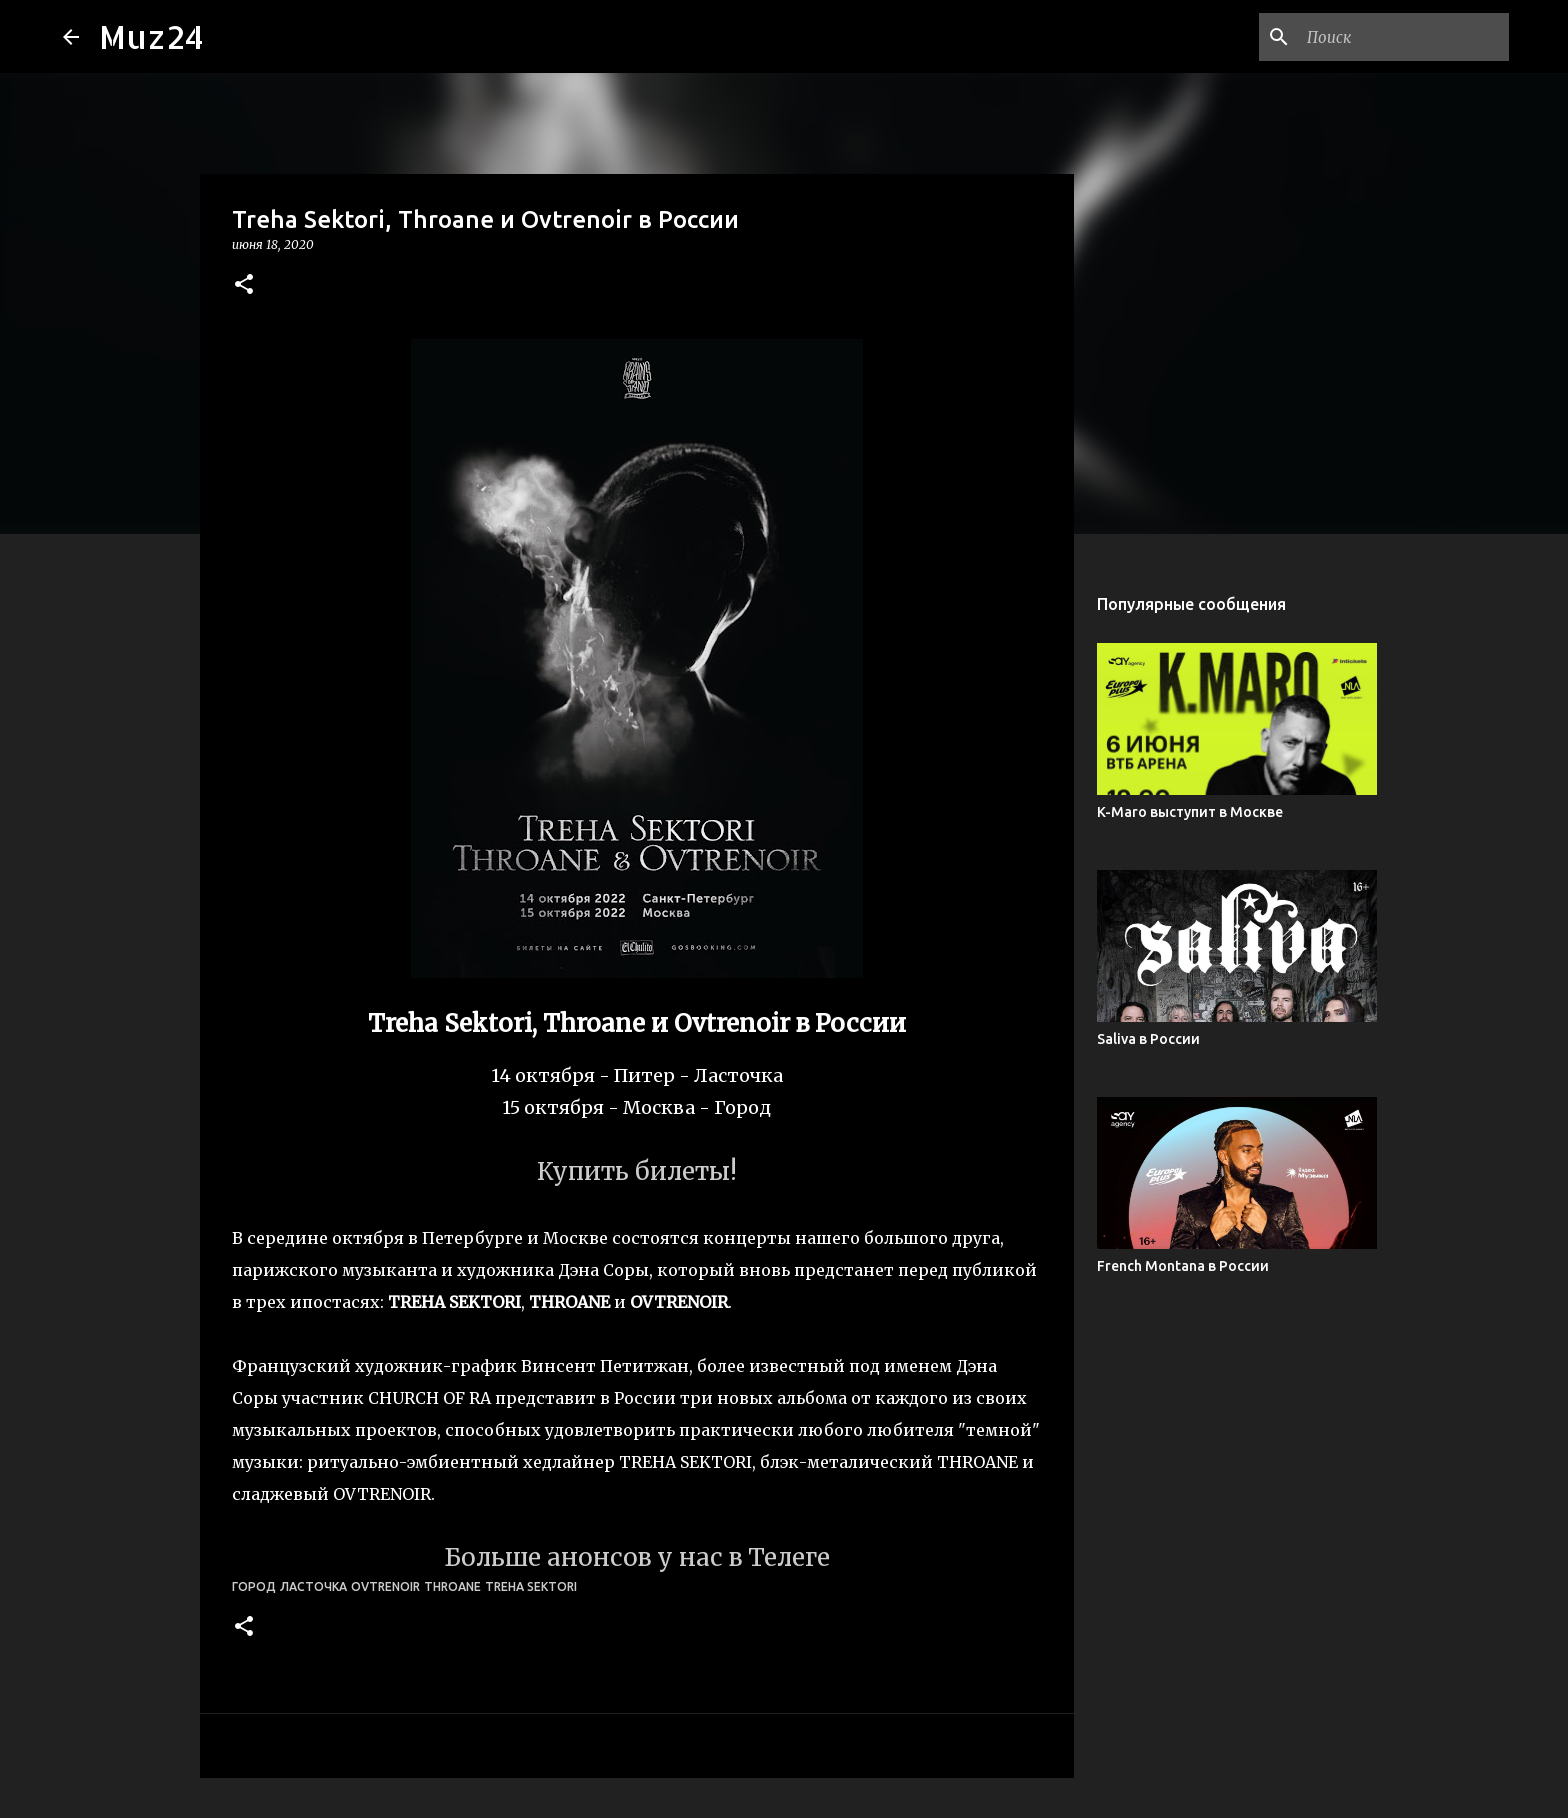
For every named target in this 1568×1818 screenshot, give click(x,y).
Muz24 (151, 36)
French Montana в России (1183, 1266)
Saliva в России (1148, 1039)
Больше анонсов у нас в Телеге (637, 1557)
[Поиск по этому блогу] (1404, 37)
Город (254, 1586)
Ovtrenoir (385, 1586)
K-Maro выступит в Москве (1190, 812)
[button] (244, 285)
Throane (452, 1586)
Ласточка (313, 1586)
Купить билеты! (637, 1171)
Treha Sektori (531, 1586)
